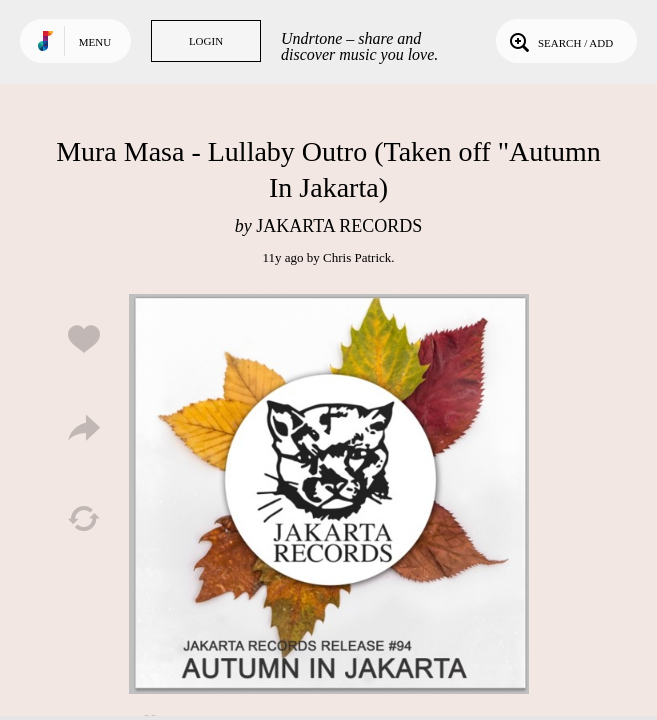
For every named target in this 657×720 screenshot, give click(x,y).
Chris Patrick (357, 257)
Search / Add (559, 41)
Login (206, 41)
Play (329, 494)
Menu (95, 42)
